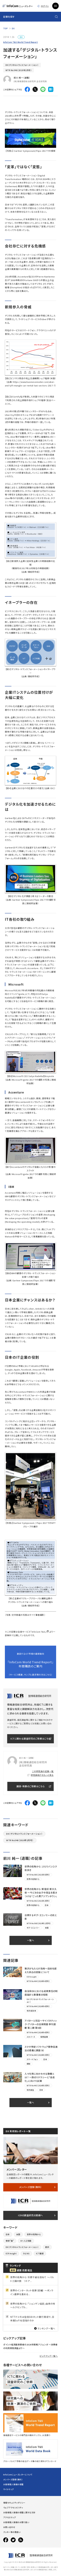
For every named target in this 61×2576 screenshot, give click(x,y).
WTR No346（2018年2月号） (19, 70)
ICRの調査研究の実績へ (30, 2215)
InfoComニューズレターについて (18, 2474)
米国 (18, 2234)
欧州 (47, 2247)
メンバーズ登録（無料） (30, 2187)
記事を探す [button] (9, 16)
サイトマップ (8, 2489)
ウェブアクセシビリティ (13, 2507)
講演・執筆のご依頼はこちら (30, 1786)
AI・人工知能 (25, 2240)
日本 (8, 2234)
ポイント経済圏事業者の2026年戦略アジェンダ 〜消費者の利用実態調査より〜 (30, 2346)
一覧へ (30, 1940)
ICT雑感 (40, 2253)
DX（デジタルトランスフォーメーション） (22, 65)
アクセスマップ (9, 2517)
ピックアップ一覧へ (49, 2355)
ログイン (45, 6)
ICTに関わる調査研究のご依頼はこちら (30, 1738)
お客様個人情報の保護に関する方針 (19, 2512)
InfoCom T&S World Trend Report (20, 42)
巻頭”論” (10, 2240)
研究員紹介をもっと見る (42, 1775)
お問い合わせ (9, 2527)
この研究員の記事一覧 (43, 1771)
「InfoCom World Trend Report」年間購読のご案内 (31, 1664)
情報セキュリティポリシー (14, 2502)
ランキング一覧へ (46, 2328)
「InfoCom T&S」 (38, 1631)
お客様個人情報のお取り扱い (16, 2522)
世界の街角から (34, 2234)
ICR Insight (11, 2253)
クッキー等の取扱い (11, 2532)
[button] (55, 6)
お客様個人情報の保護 (13, 2484)
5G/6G (26, 2253)
